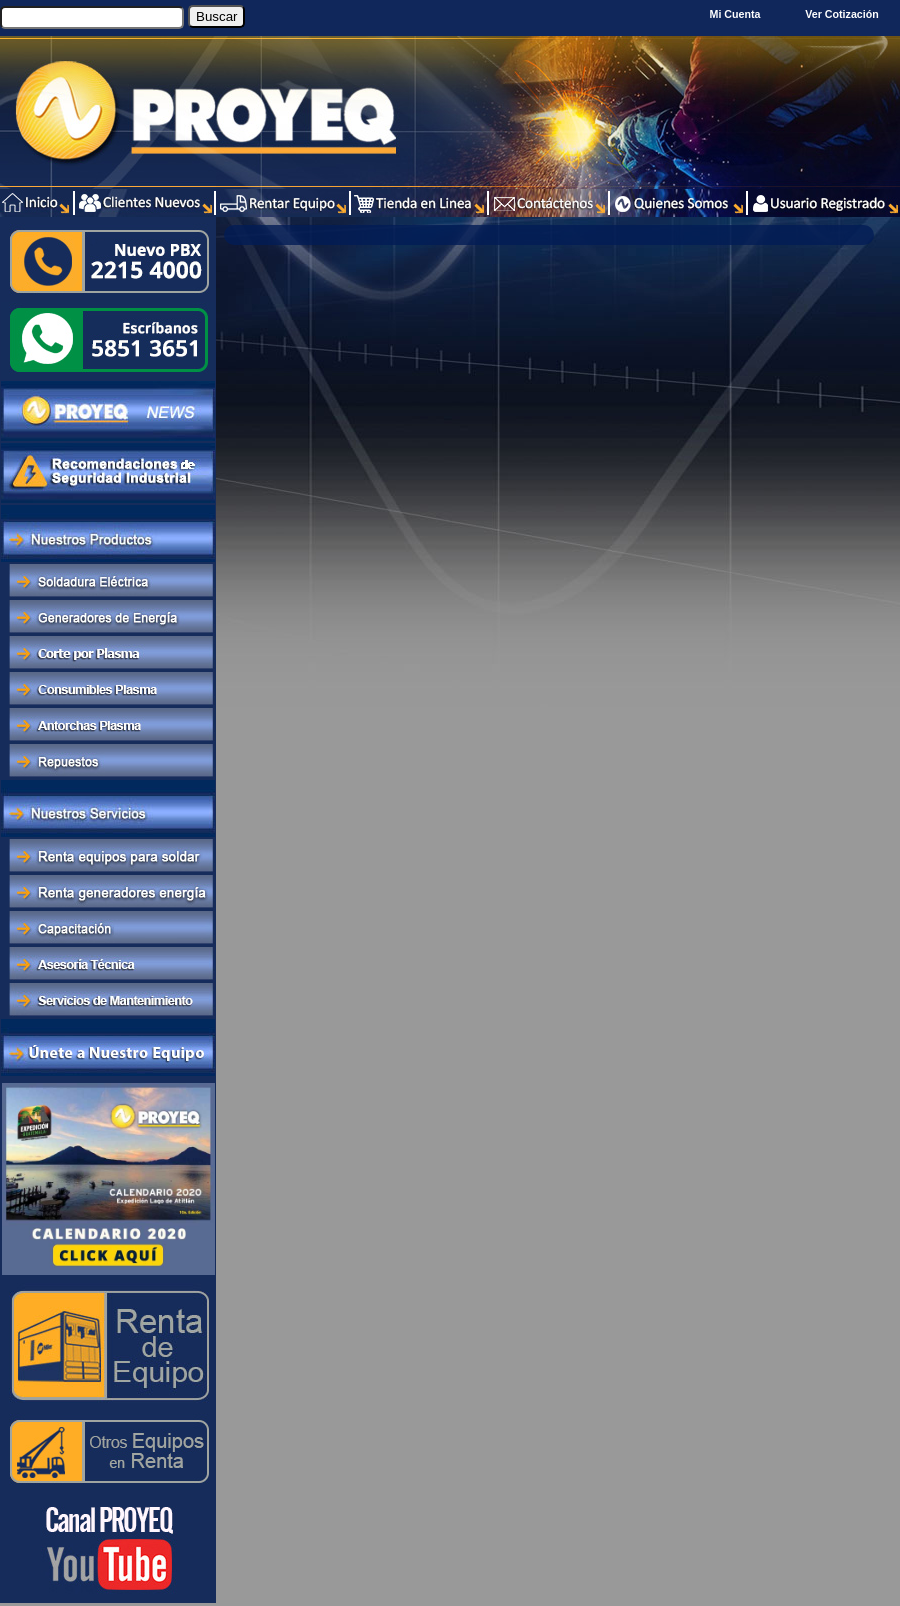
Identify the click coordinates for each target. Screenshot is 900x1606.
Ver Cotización (844, 14)
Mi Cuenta (735, 14)
